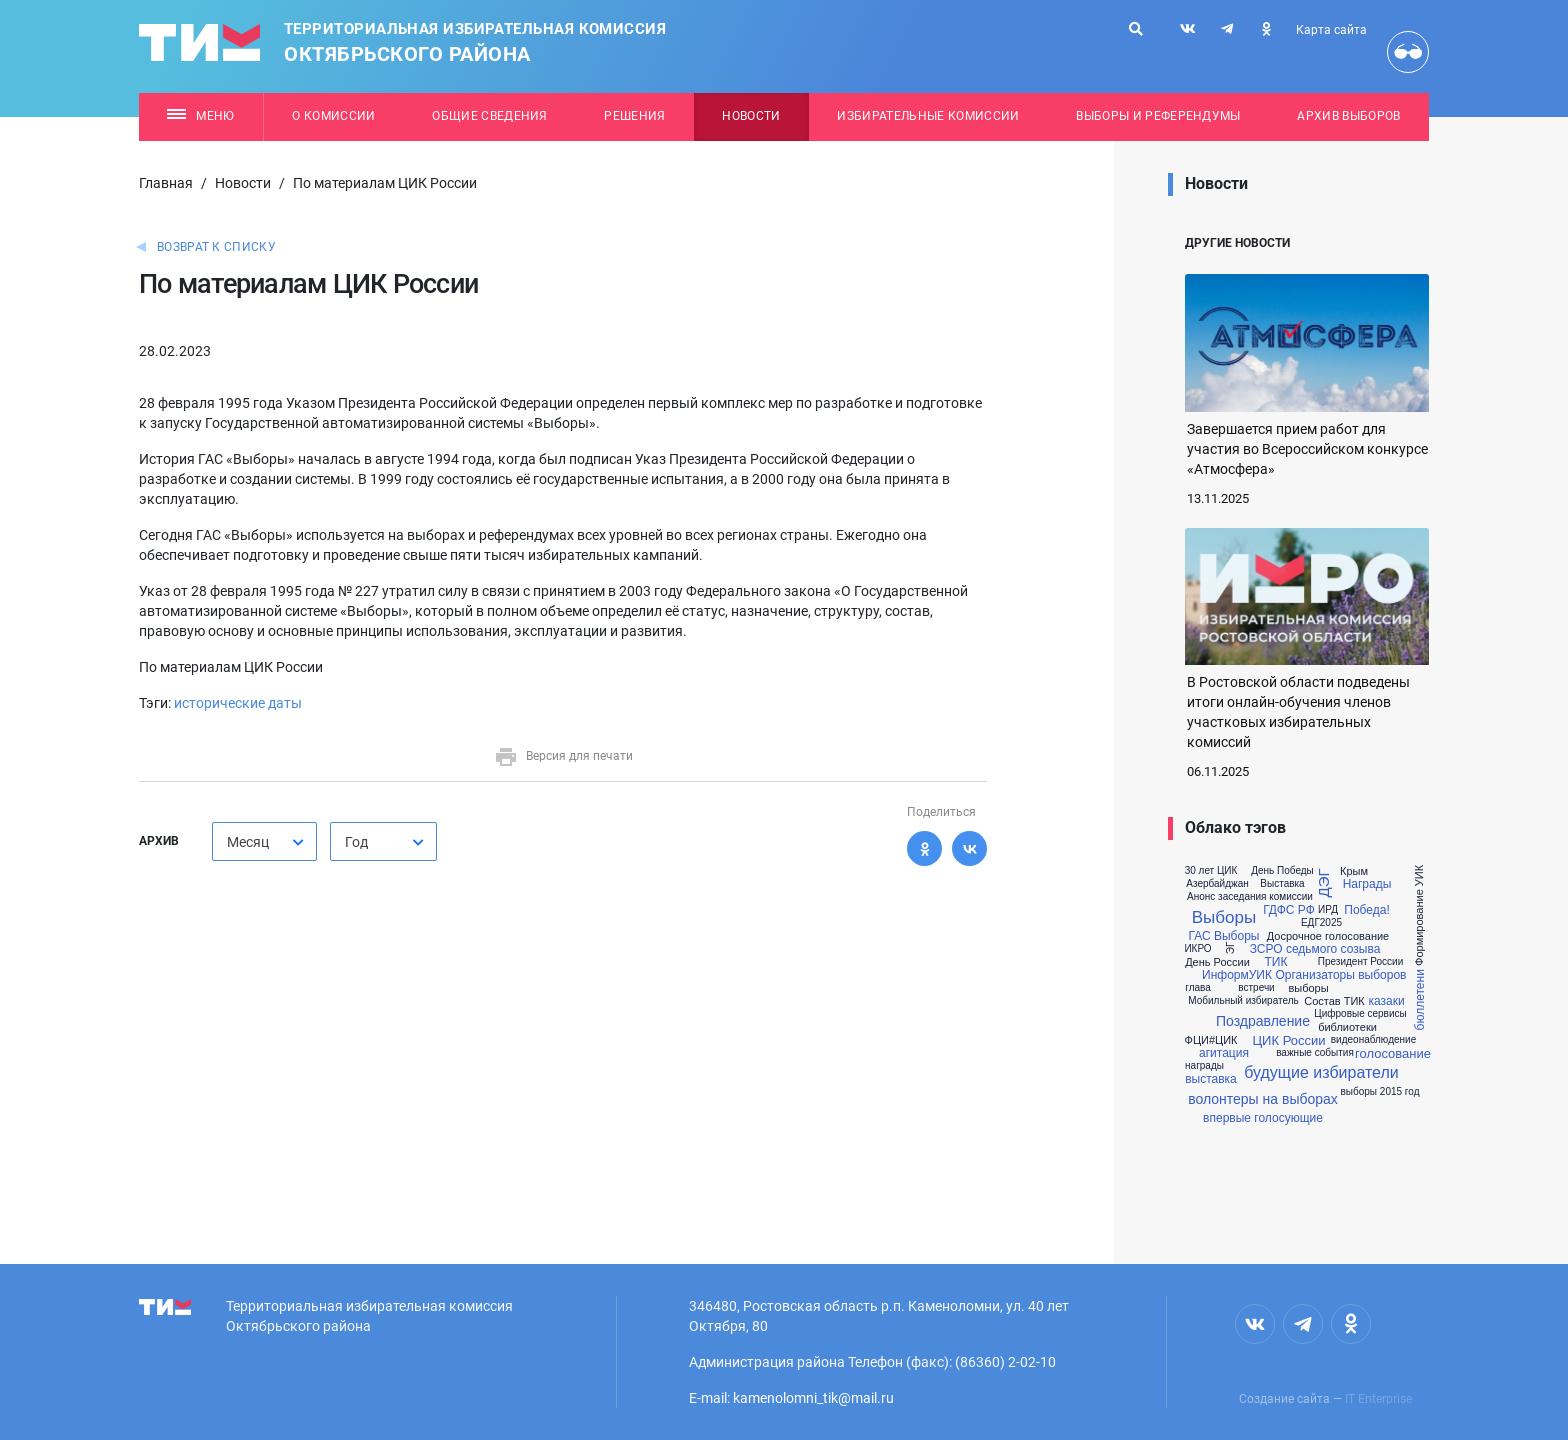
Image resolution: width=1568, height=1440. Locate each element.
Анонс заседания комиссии (1250, 897)
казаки (1386, 1001)
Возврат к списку (216, 247)
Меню (200, 116)
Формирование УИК (1420, 915)
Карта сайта (1331, 30)
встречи (1256, 988)
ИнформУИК (1237, 975)
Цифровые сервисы (1360, 1014)
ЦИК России (1289, 1040)
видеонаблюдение (1373, 1040)
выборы (1308, 988)
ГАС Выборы (1224, 936)
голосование (1393, 1053)
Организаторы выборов (1341, 975)
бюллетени (1420, 1000)
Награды (1367, 884)
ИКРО (1197, 949)
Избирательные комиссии (928, 116)
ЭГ (1231, 948)
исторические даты (238, 703)
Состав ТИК (1334, 1001)
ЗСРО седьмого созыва (1315, 949)
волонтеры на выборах (1263, 1099)
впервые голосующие (1263, 1118)
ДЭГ (1323, 883)
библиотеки (1347, 1027)
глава (1198, 988)
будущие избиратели (1321, 1073)
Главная (166, 183)
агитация (1224, 1053)
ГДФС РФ (1289, 910)
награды (1204, 1066)
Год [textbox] (356, 842)
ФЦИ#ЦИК (1211, 1040)
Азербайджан (1217, 884)
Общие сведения (490, 116)
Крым (1354, 871)
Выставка (1282, 884)
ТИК (1276, 962)
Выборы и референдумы (1158, 116)
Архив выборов (1348, 116)
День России (1217, 962)
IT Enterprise (1378, 1399)
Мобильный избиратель (1243, 1001)
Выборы (1224, 917)
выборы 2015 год (1380, 1092)
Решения (634, 116)
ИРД (1328, 910)
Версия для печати (563, 756)
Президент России (1361, 962)
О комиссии (333, 116)
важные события (1315, 1053)
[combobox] (264, 841)
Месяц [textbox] (248, 842)
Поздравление (1263, 1021)
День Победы (1282, 871)
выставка (1211, 1079)
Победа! (1366, 910)
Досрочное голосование (1328, 936)
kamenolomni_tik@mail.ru (813, 1398)
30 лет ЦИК (1211, 871)
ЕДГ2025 (1321, 923)
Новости (751, 116)
